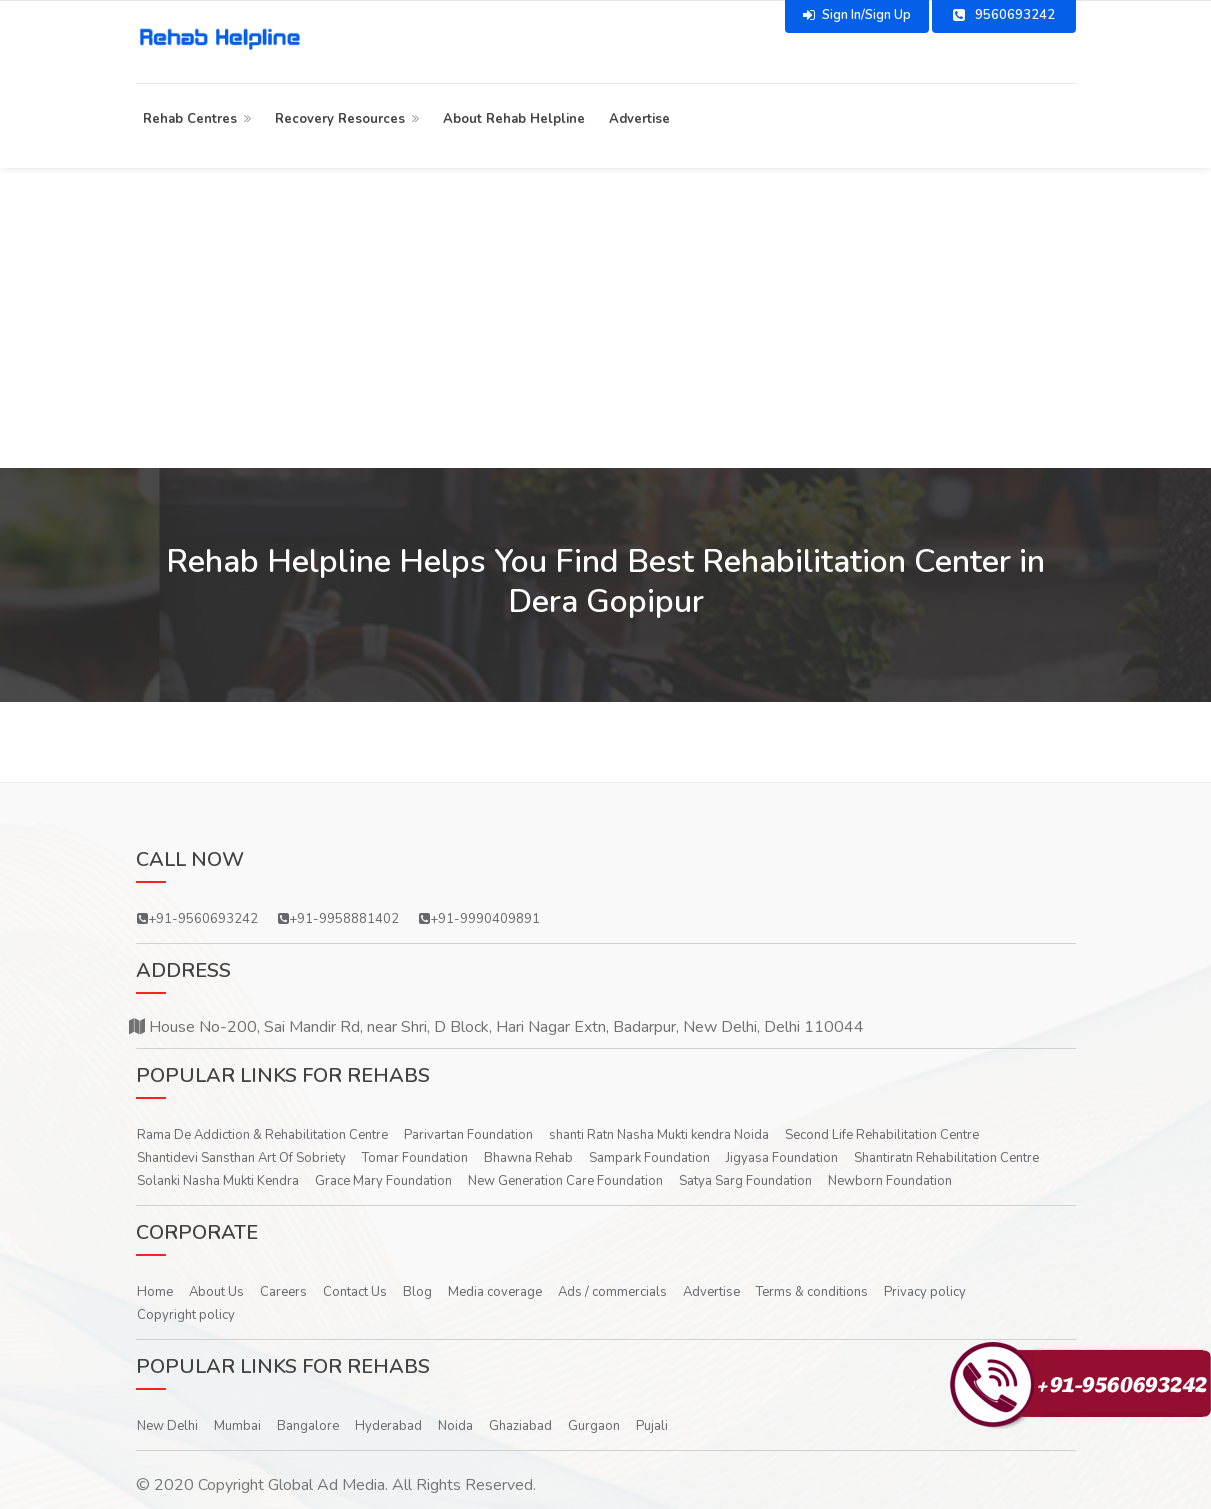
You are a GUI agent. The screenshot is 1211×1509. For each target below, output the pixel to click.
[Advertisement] (606, 318)
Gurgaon (594, 1426)
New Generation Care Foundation (565, 1181)
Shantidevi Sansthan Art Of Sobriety (241, 1158)
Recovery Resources (340, 119)
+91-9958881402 (338, 919)
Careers (283, 1292)
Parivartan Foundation (468, 1135)
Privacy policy (925, 1292)
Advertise (639, 119)
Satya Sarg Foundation (745, 1181)
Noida (455, 1426)
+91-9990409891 (479, 919)
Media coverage (495, 1292)
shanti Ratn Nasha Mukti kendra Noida (659, 1135)
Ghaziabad (520, 1426)
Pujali (652, 1426)
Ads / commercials (612, 1292)
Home (155, 1292)
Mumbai (237, 1426)
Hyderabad (388, 1426)
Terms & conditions (812, 1292)
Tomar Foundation (415, 1158)
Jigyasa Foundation (782, 1158)
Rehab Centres (190, 119)
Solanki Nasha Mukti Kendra (218, 1181)
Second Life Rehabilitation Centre (882, 1135)
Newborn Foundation (890, 1181)
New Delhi (167, 1426)
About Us (216, 1292)
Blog (417, 1292)
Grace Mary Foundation (383, 1181)
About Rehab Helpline (514, 119)
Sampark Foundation (649, 1158)
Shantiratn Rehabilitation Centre (946, 1158)
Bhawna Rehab (528, 1158)
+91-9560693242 (197, 919)
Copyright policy (186, 1315)
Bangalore (308, 1426)
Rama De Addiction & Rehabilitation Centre (262, 1135)
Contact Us (355, 1292)
